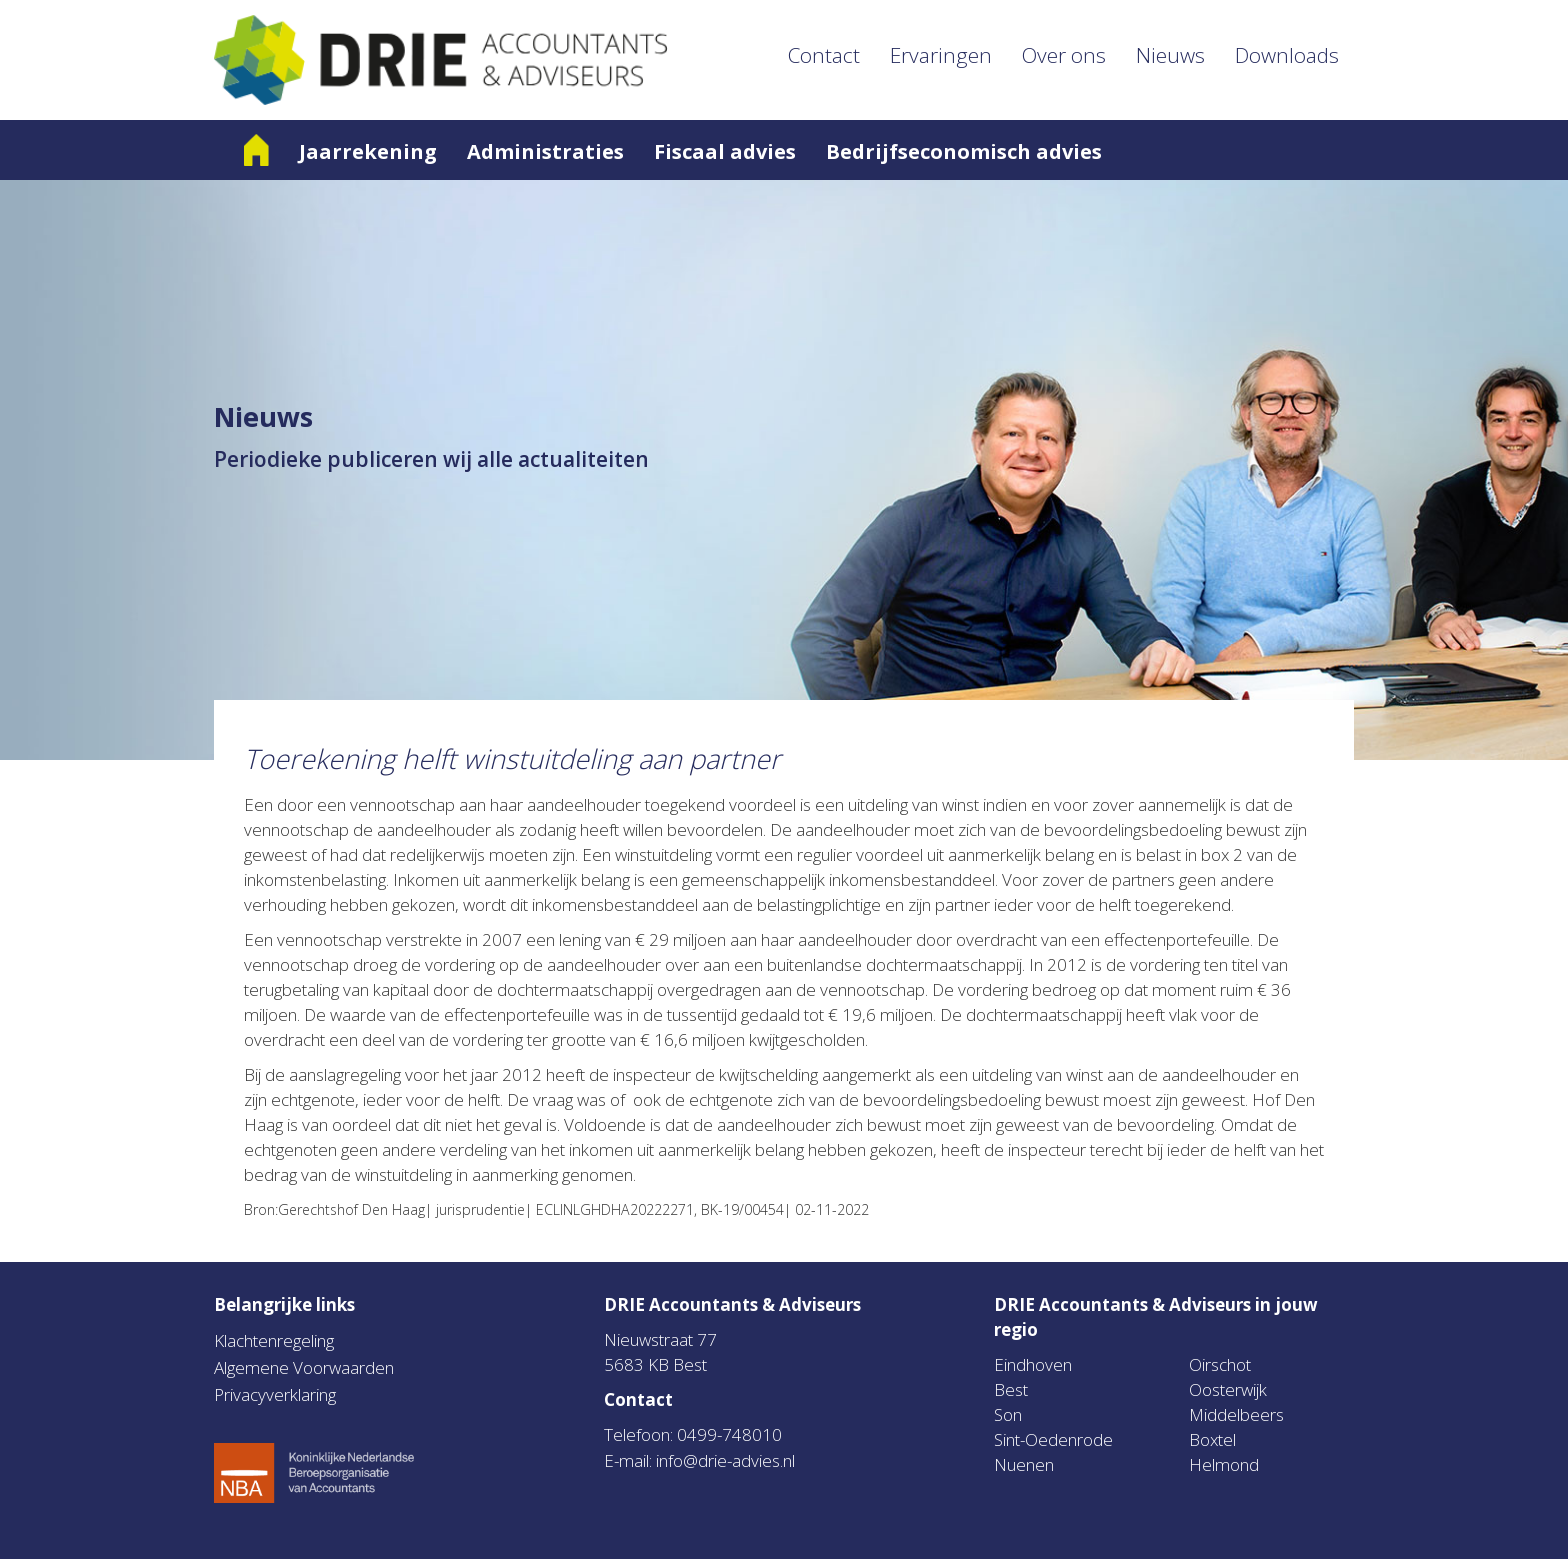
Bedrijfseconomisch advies (964, 151)
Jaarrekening (368, 151)
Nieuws (1170, 55)
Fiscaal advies (725, 151)
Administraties (545, 151)
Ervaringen (941, 55)
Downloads (1287, 55)
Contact (824, 55)
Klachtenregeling (274, 1340)
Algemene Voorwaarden (304, 1367)
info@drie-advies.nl (725, 1460)
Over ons (1064, 55)
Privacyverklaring (275, 1394)
